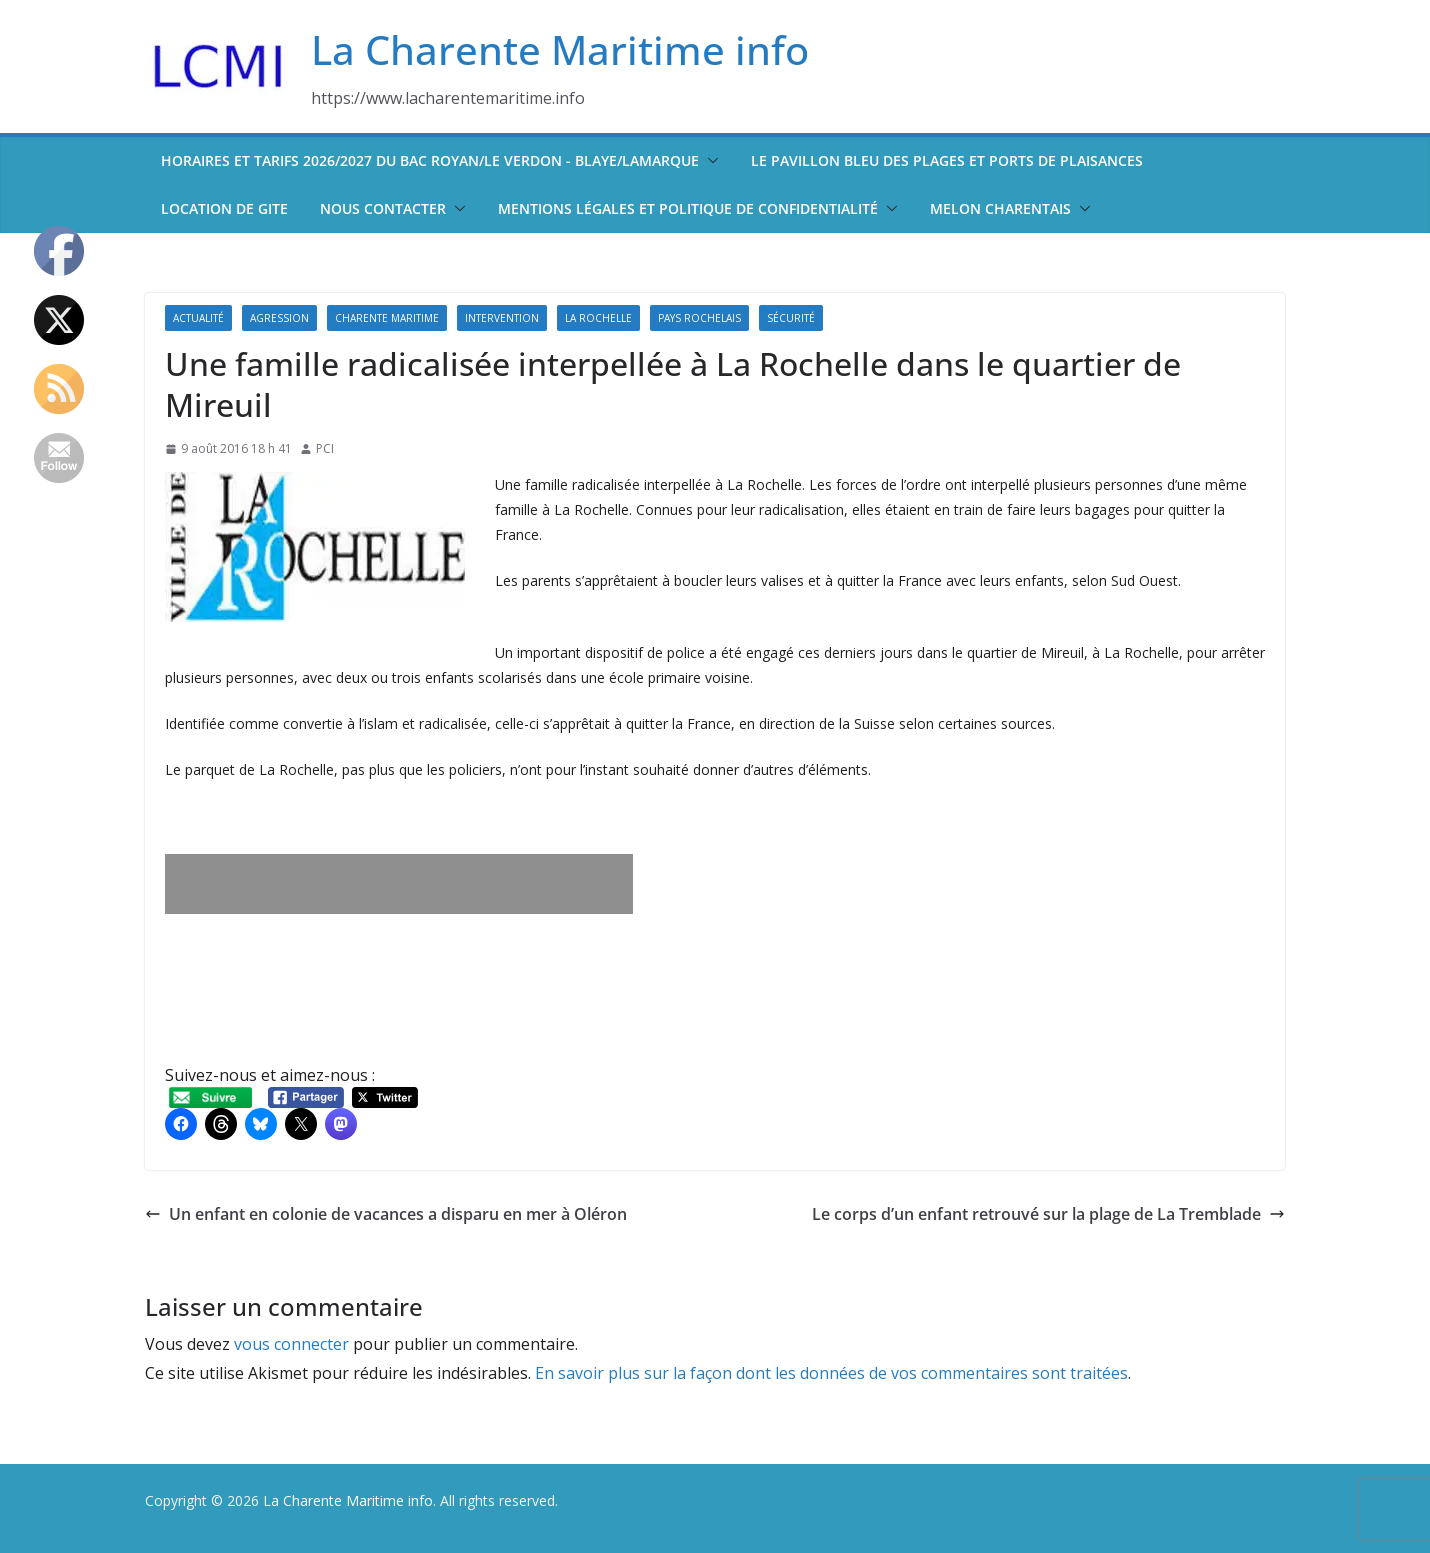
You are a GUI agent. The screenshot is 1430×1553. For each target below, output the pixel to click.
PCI (325, 448)
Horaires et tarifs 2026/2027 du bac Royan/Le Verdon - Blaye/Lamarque (430, 160)
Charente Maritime (387, 318)
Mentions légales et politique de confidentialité (688, 208)
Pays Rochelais (699, 318)
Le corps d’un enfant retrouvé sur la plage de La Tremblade (1048, 1214)
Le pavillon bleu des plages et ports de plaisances (947, 160)
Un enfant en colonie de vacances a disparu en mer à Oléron (386, 1214)
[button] (709, 161)
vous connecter (291, 1344)
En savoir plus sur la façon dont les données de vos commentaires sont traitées (831, 1373)
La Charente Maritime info (560, 49)
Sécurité (791, 318)
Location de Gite (224, 208)
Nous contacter (383, 208)
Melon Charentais (1000, 208)
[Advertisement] (399, 884)
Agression (279, 318)
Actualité (198, 318)
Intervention (502, 318)
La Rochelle (598, 318)
